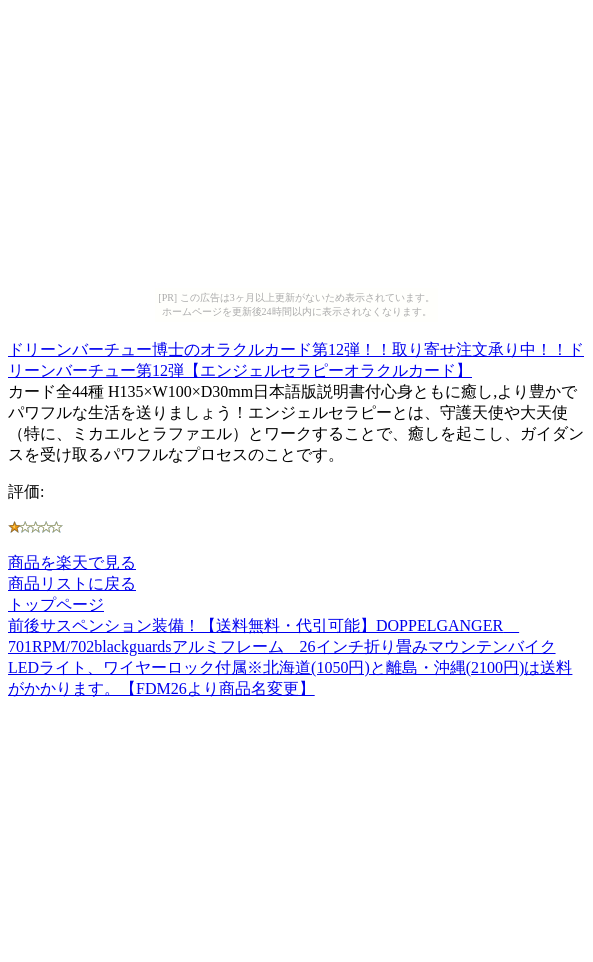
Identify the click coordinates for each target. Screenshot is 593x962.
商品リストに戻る (72, 583)
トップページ (56, 604)
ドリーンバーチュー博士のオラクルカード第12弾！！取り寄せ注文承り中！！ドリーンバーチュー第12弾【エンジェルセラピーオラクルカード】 (296, 357)
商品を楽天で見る (72, 562)
